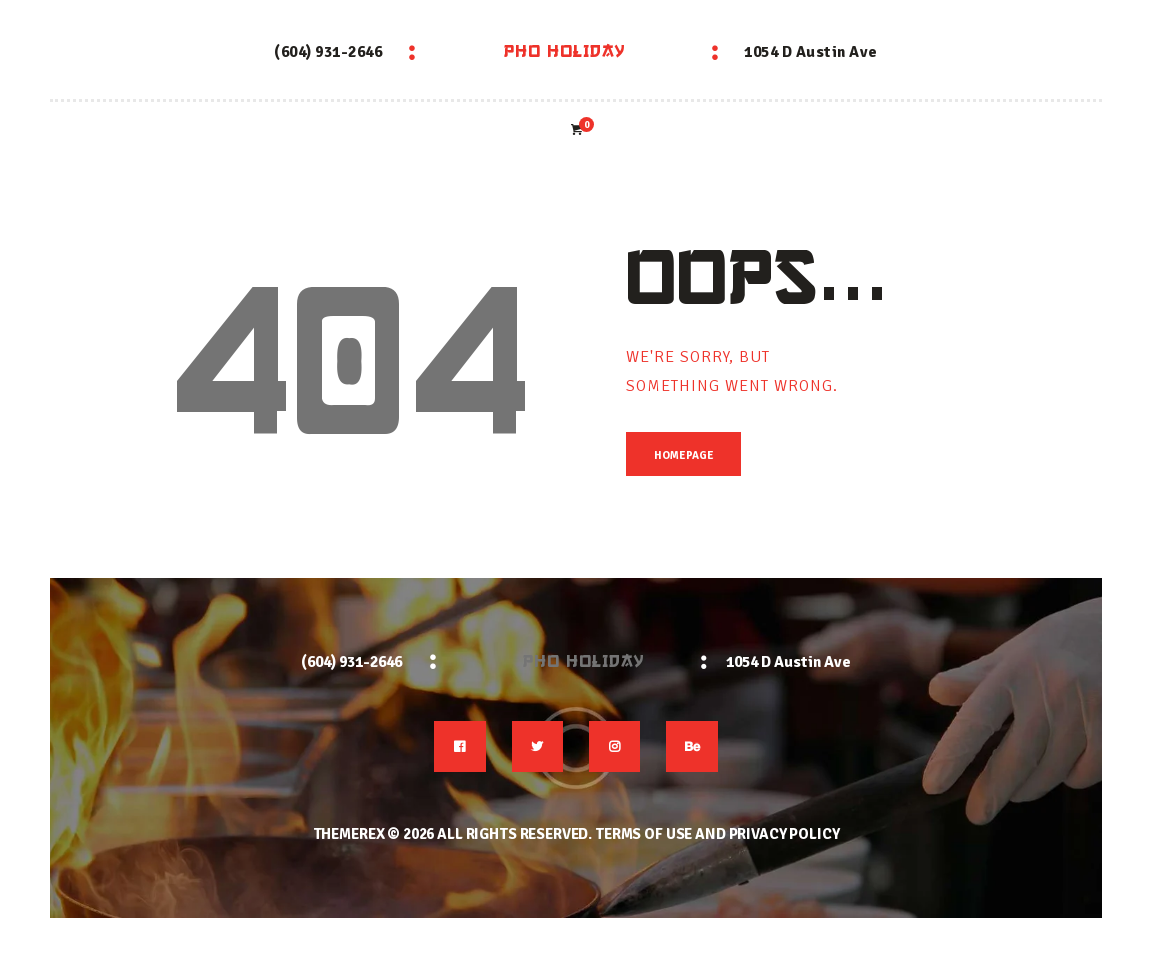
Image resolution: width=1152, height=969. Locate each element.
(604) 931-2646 (328, 52)
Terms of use (643, 835)
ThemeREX (349, 835)
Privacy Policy (784, 835)
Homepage (684, 456)
